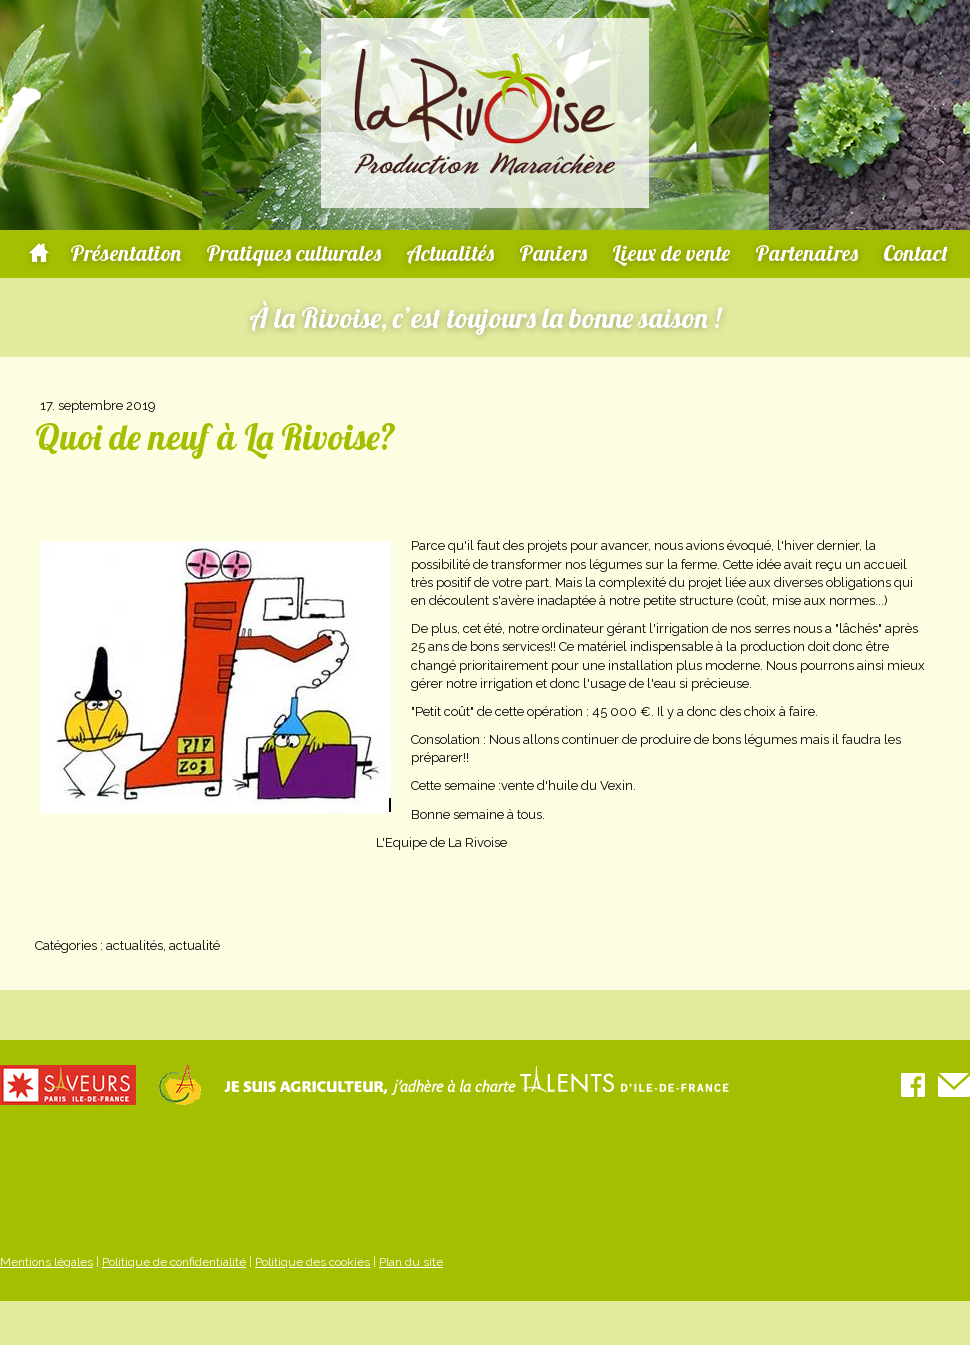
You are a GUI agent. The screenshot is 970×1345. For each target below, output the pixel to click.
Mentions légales (46, 1262)
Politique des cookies (312, 1262)
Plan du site (411, 1262)
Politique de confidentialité (174, 1262)
